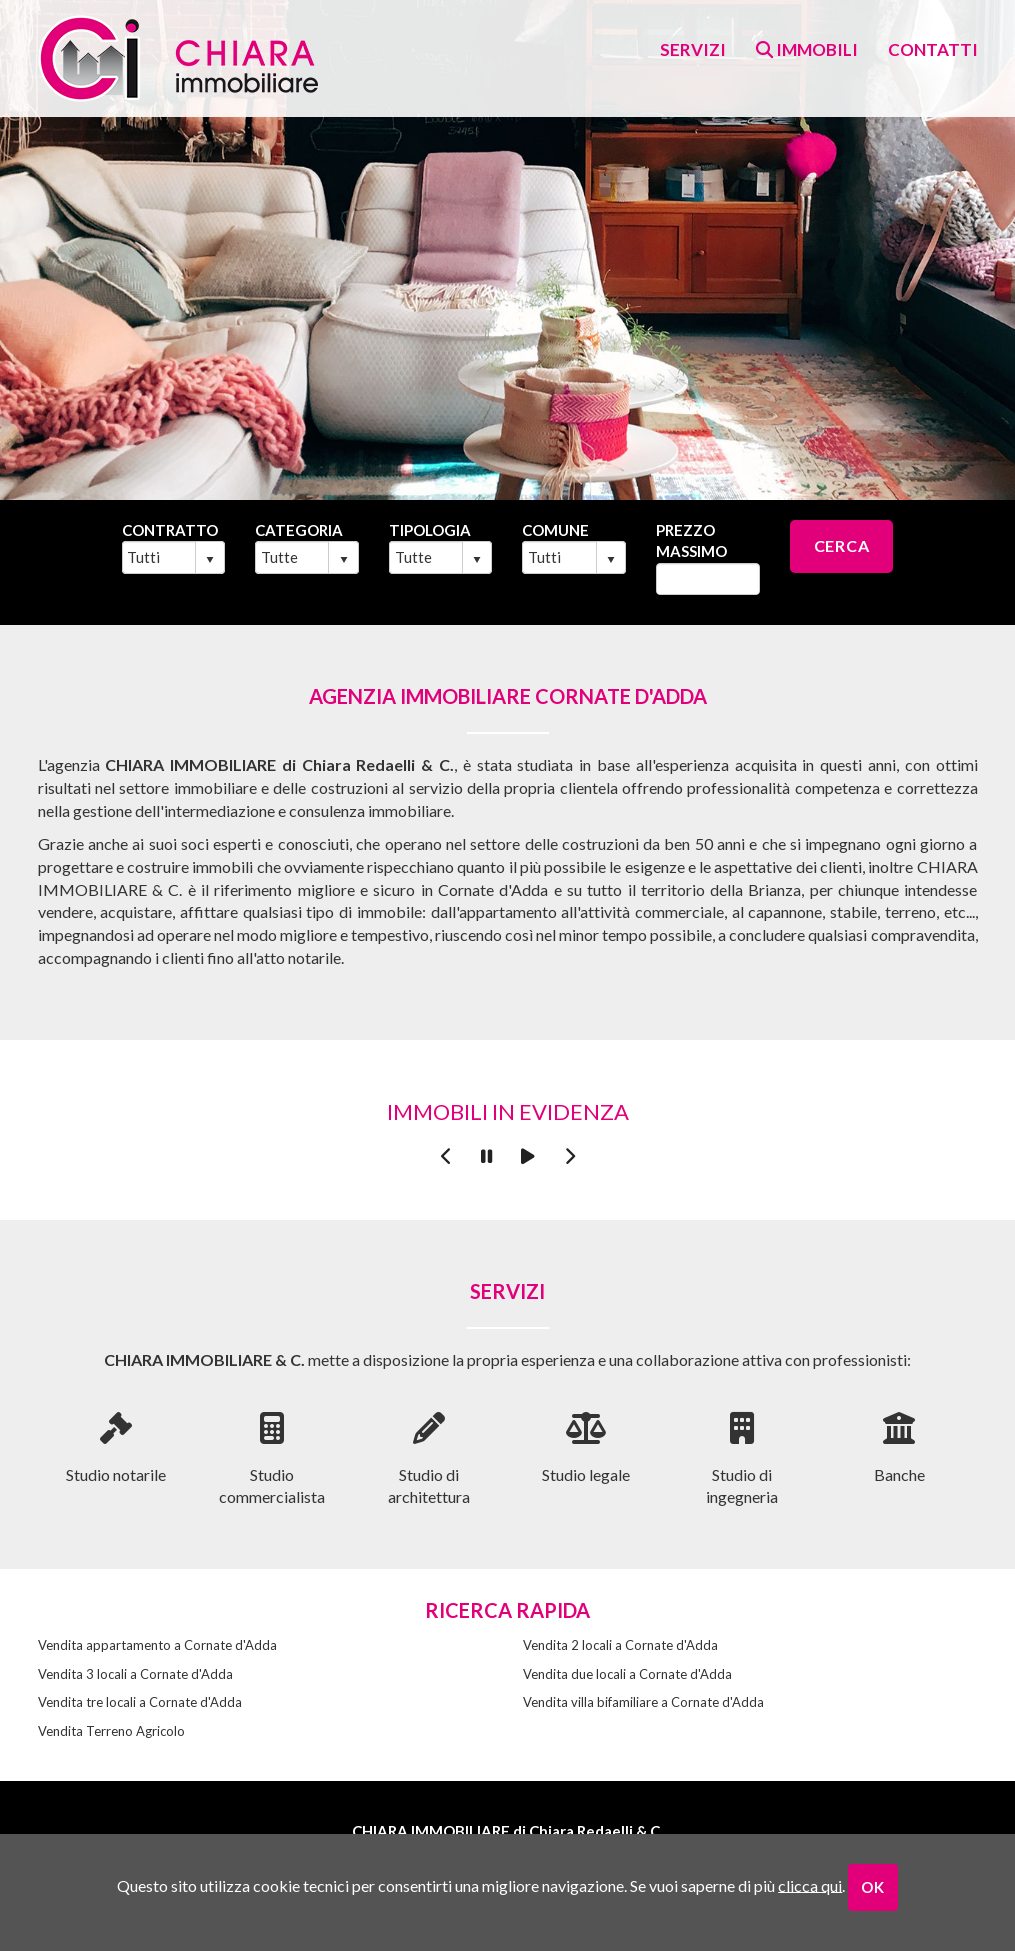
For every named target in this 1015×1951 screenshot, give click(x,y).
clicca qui (810, 1884)
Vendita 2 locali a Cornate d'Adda (620, 1645)
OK (873, 1887)
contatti (933, 49)
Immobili (807, 49)
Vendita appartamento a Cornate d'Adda (157, 1645)
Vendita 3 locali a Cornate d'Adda (135, 1674)
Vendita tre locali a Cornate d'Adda (140, 1702)
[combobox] (159, 557)
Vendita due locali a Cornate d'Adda (627, 1674)
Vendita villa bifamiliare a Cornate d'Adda (643, 1702)
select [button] (210, 560)
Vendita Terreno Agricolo (111, 1731)
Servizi (693, 49)
